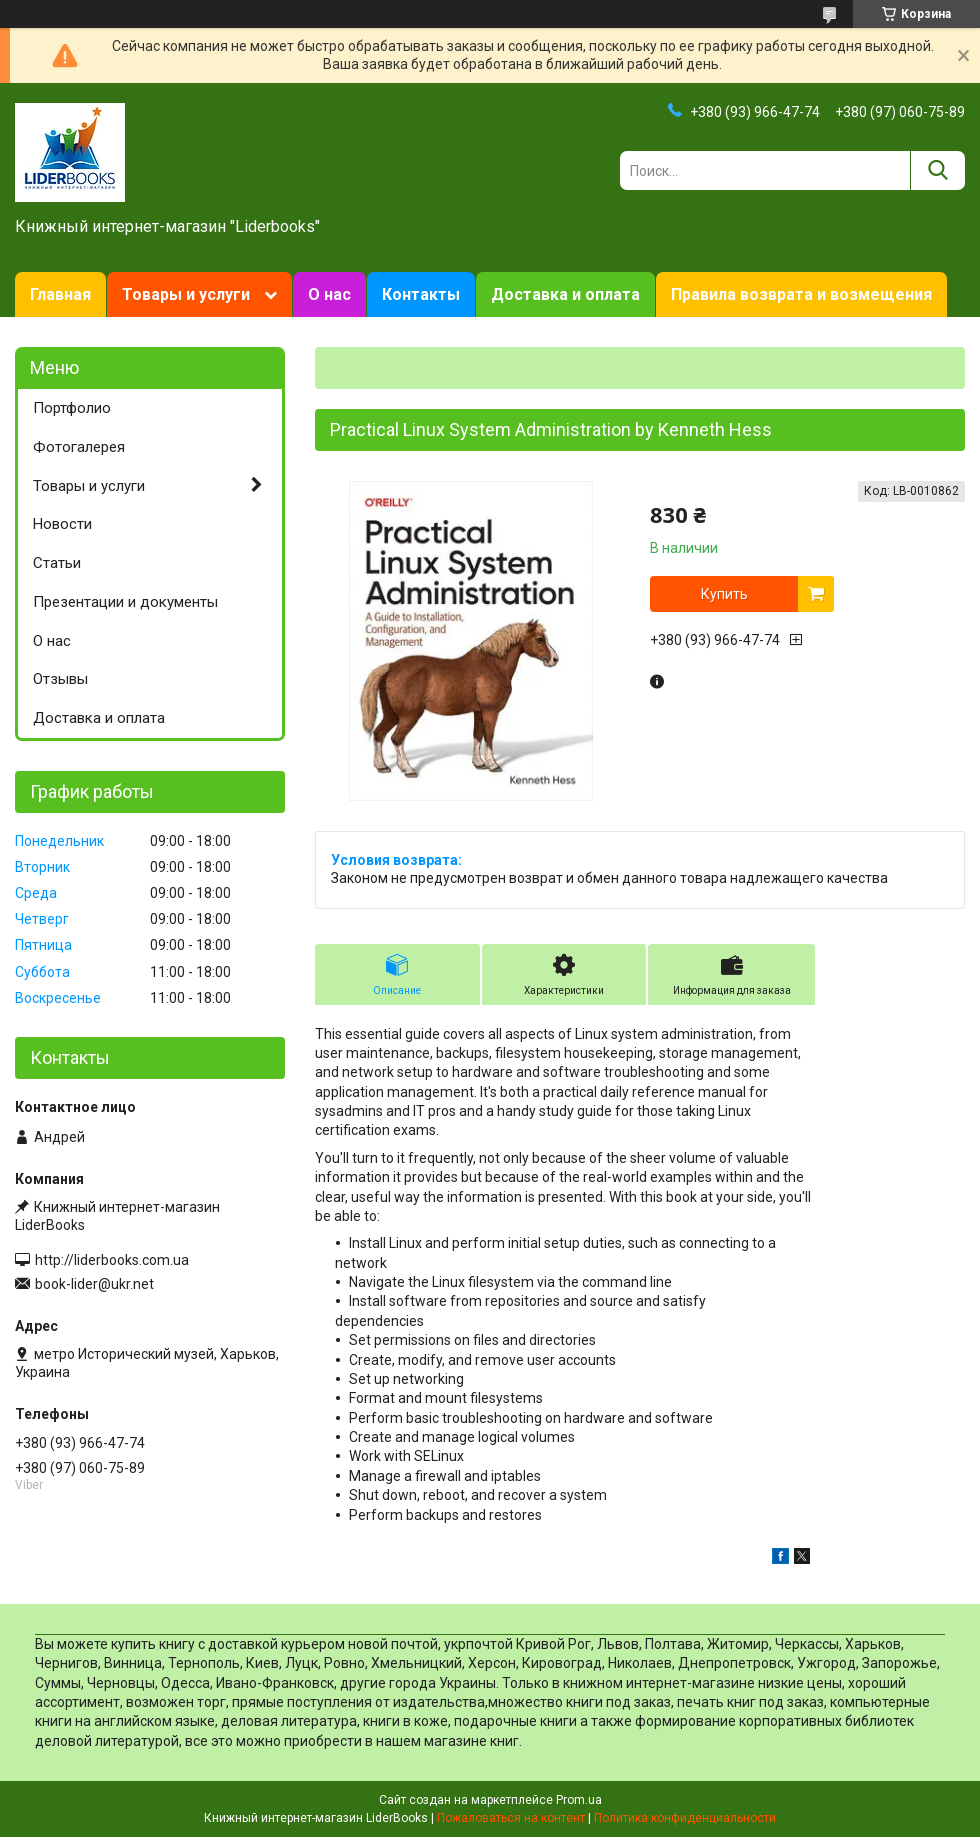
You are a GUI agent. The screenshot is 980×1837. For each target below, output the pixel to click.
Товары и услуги (186, 294)
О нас (329, 294)
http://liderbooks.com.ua (112, 1260)
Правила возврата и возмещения (801, 294)
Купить (724, 594)
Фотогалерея (79, 447)
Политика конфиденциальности (685, 1818)
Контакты (421, 294)
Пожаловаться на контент (511, 1818)
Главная (60, 294)
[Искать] (937, 170)
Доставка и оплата (565, 294)
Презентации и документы (125, 602)
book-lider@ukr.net (94, 1284)
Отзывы (60, 679)
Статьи (57, 563)
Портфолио (72, 408)
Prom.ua (579, 1800)
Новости (62, 524)
